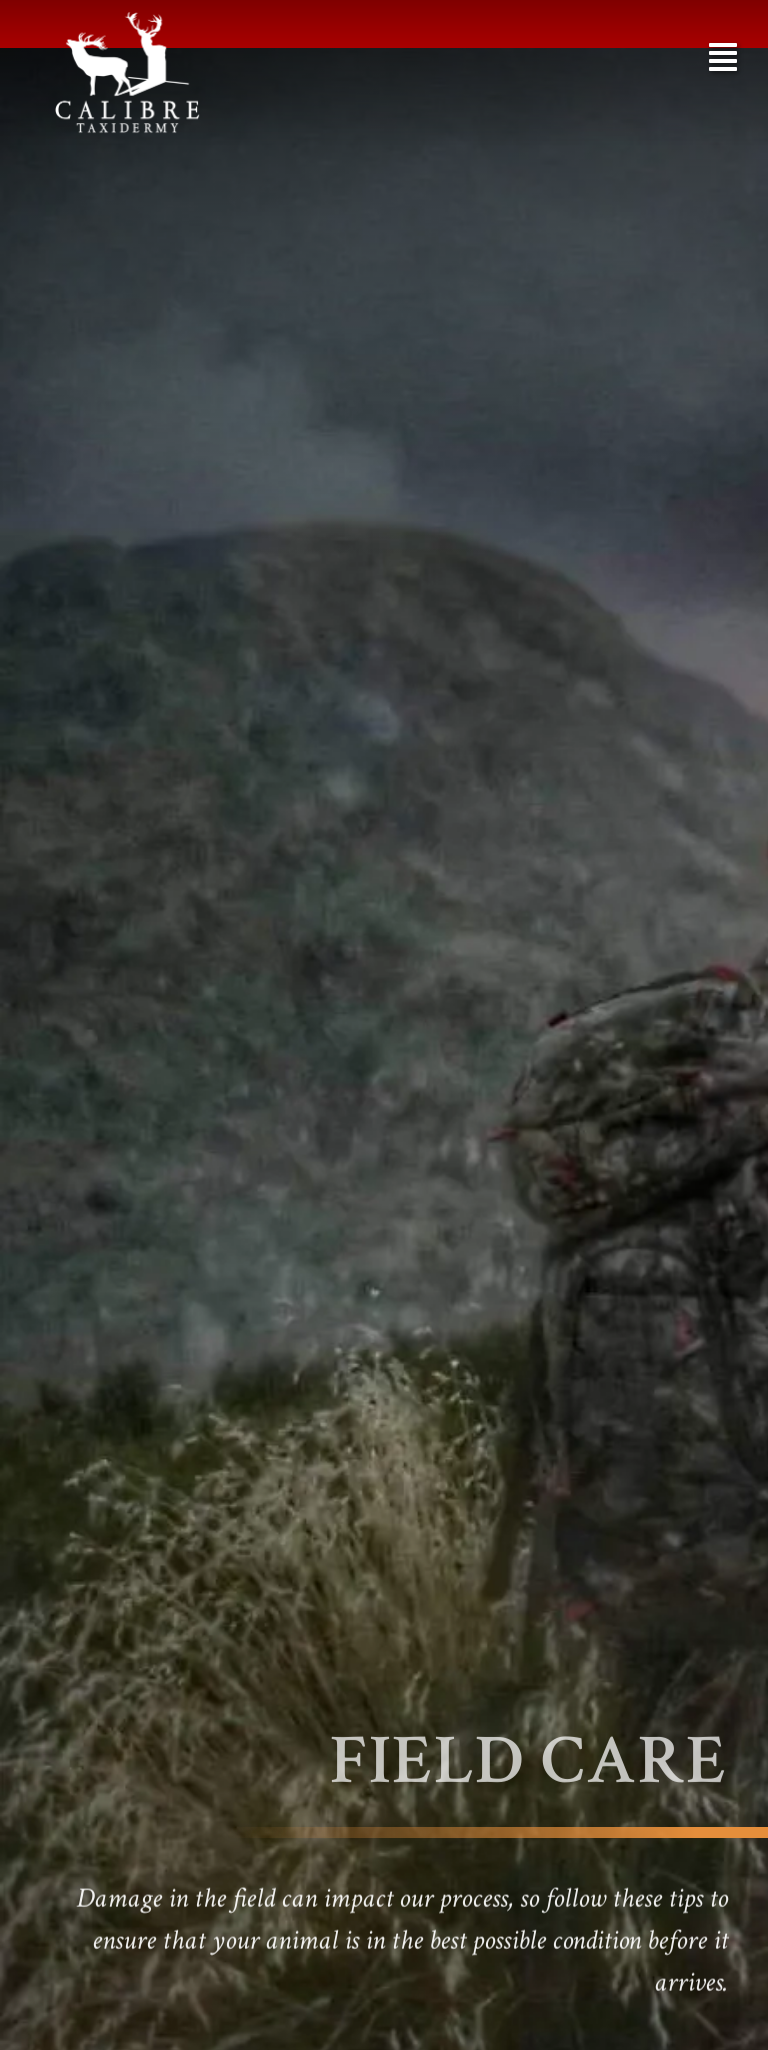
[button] (723, 57)
